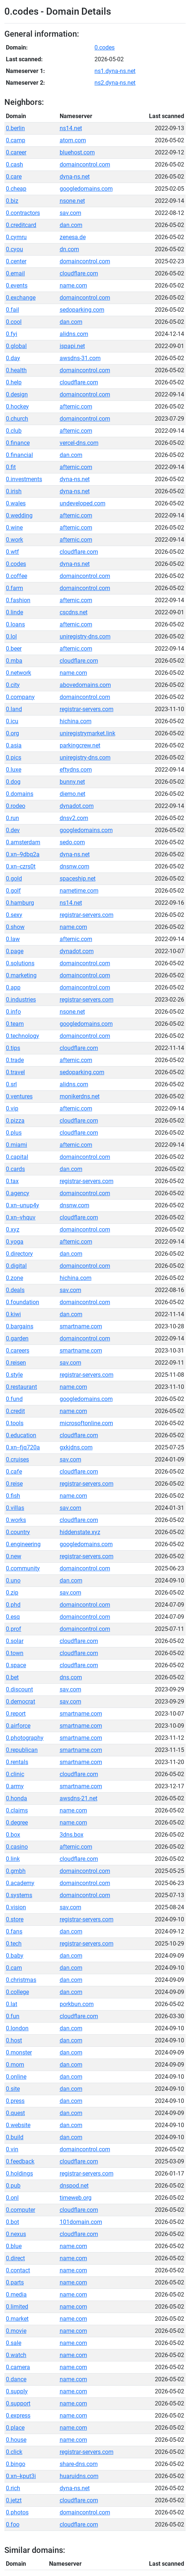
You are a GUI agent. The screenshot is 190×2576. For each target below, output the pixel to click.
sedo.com (72, 842)
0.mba (14, 660)
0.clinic (15, 1774)
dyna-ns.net (75, 176)
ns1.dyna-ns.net (114, 70)
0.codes (104, 47)
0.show (15, 926)
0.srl (11, 1084)
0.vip (12, 1108)
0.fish (13, 1495)
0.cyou (14, 249)
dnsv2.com (74, 818)
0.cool (14, 321)
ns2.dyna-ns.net (114, 82)
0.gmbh (16, 1870)
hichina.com (76, 721)
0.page (14, 951)
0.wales (16, 503)
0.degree (17, 1822)
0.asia (14, 745)
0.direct (15, 2258)
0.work (14, 539)
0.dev (13, 830)
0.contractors (23, 212)
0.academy (20, 1883)
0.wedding (19, 515)
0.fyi (11, 333)
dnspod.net (74, 2185)
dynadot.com (77, 805)
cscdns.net (73, 612)
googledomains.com (86, 188)
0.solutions (20, 963)
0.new (13, 1556)
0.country (18, 1532)
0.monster (19, 2052)
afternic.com (76, 406)
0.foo (12, 2524)
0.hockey (17, 406)
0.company (20, 697)
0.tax (12, 1181)
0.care (14, 176)
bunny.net (72, 781)
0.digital (16, 1265)
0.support (18, 2403)
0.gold (14, 878)
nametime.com (79, 890)
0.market (17, 2318)
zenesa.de (73, 237)
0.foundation (22, 1302)
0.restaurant (21, 1386)
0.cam (14, 1967)
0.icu (12, 721)
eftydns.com (76, 769)
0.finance (18, 442)
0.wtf (12, 551)
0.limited (17, 2306)
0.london (17, 2028)
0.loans (15, 624)
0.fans (14, 1931)
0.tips (13, 1047)
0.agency (17, 1193)
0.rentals (17, 1762)
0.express (18, 2415)
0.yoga (14, 1241)
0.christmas (21, 1979)
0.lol (11, 636)
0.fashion (18, 600)
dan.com (71, 225)
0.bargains (19, 1326)
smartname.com (81, 1326)
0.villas (15, 1507)
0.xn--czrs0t (21, 866)
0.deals (15, 1290)
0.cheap (16, 188)
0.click (14, 2451)
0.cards (15, 1169)
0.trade (15, 1060)
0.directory (19, 1253)
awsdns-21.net (78, 1798)
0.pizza (15, 1120)
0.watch (16, 2355)
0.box (13, 1834)
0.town (14, 1653)
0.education (21, 1435)
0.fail (12, 309)
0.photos (17, 2512)
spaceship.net (78, 878)
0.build (14, 2137)
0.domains (19, 793)
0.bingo (15, 2463)
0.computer (20, 2209)
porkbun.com (77, 2004)
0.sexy (14, 914)
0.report (16, 1713)
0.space (16, 1665)
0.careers (17, 1350)
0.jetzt (14, 2500)
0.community (23, 1568)
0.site (13, 2088)
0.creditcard (21, 225)
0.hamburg (20, 902)
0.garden (17, 1338)
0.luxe (13, 769)
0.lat (11, 2004)
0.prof (13, 1628)
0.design (17, 394)
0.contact (18, 2270)
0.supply (17, 2391)
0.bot (12, 2221)
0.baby (14, 1955)
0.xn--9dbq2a (23, 854)
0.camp (15, 140)
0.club (14, 430)
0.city (13, 684)
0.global (16, 346)
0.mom (15, 2064)
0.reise (14, 1483)
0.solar (14, 1641)
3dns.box (71, 1834)
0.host (14, 2040)
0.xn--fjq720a (23, 1447)
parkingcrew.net (80, 745)
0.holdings (19, 2173)
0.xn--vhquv (21, 1217)
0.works (16, 1519)
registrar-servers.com (86, 709)
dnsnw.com (74, 866)
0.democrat (20, 1701)
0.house (16, 2439)
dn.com (69, 249)
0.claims (17, 1810)
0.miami (16, 1144)
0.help (14, 382)
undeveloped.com (82, 503)
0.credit (15, 1411)
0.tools (14, 1423)
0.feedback (20, 2161)
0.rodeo (15, 805)
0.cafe (14, 1471)
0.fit (11, 467)
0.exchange (21, 297)
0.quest (15, 2113)
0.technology (22, 1035)
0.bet (12, 1677)
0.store (14, 1919)
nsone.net (72, 200)
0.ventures (19, 1096)
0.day (13, 358)
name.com (73, 285)
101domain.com (81, 2221)
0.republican (22, 1749)
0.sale (13, 2342)
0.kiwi (13, 1314)
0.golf (13, 890)
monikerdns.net (80, 1096)
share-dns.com (79, 2463)
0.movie (16, 2330)
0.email (15, 273)
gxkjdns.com (76, 1447)
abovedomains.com (85, 684)
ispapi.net (72, 346)
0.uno (13, 1580)
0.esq (13, 1616)
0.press (15, 2100)
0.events (16, 285)
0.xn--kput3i (21, 2476)
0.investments (24, 479)
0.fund (14, 1398)
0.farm (14, 588)
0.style (14, 1374)
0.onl (12, 2197)
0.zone (14, 1277)
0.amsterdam (23, 842)
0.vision (16, 1907)
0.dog (13, 781)
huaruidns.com (79, 2476)
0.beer (14, 648)
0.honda (16, 1798)
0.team (15, 1023)
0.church (17, 418)
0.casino (17, 1846)
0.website (18, 2125)
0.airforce (18, 1725)
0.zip (12, 1592)
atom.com (73, 140)
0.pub (13, 2185)
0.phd (13, 1604)
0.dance (16, 2379)
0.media (16, 2294)
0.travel (15, 1072)
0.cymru (16, 237)
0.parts (15, 2282)
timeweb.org (76, 2197)
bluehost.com (77, 152)
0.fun (12, 2016)
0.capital (17, 1156)
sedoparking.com (82, 309)
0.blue (14, 2246)
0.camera (18, 2367)
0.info (13, 1011)
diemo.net (72, 793)
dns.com (71, 1677)
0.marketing (21, 975)
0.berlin (15, 128)
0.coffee (16, 575)
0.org (12, 733)
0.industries (21, 999)
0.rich (13, 2488)
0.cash (14, 164)
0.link (13, 1858)
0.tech (14, 1943)
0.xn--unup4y (22, 1205)
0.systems (19, 1895)
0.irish (14, 491)
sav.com (70, 212)
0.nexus (16, 2234)
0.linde (14, 612)
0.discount (19, 1689)
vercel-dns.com (79, 442)
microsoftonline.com (86, 1423)
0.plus (14, 1132)
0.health (16, 370)
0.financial (19, 454)
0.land (14, 709)
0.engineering (23, 1544)
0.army (15, 1786)
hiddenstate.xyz (80, 1532)
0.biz (12, 200)
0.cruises (17, 1459)
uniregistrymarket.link (87, 733)
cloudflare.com (79, 273)
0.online (16, 2076)
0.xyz (12, 1229)
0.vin (12, 2149)
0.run (12, 818)
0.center (16, 261)
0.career (16, 152)
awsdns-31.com (80, 358)
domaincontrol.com (85, 164)
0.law (13, 939)
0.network (18, 672)
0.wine (14, 527)
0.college (17, 1991)
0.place (15, 2427)
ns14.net (71, 128)
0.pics (13, 757)
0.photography (25, 1737)
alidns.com (74, 333)
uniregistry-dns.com (85, 636)
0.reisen (16, 1362)
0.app (13, 987)
